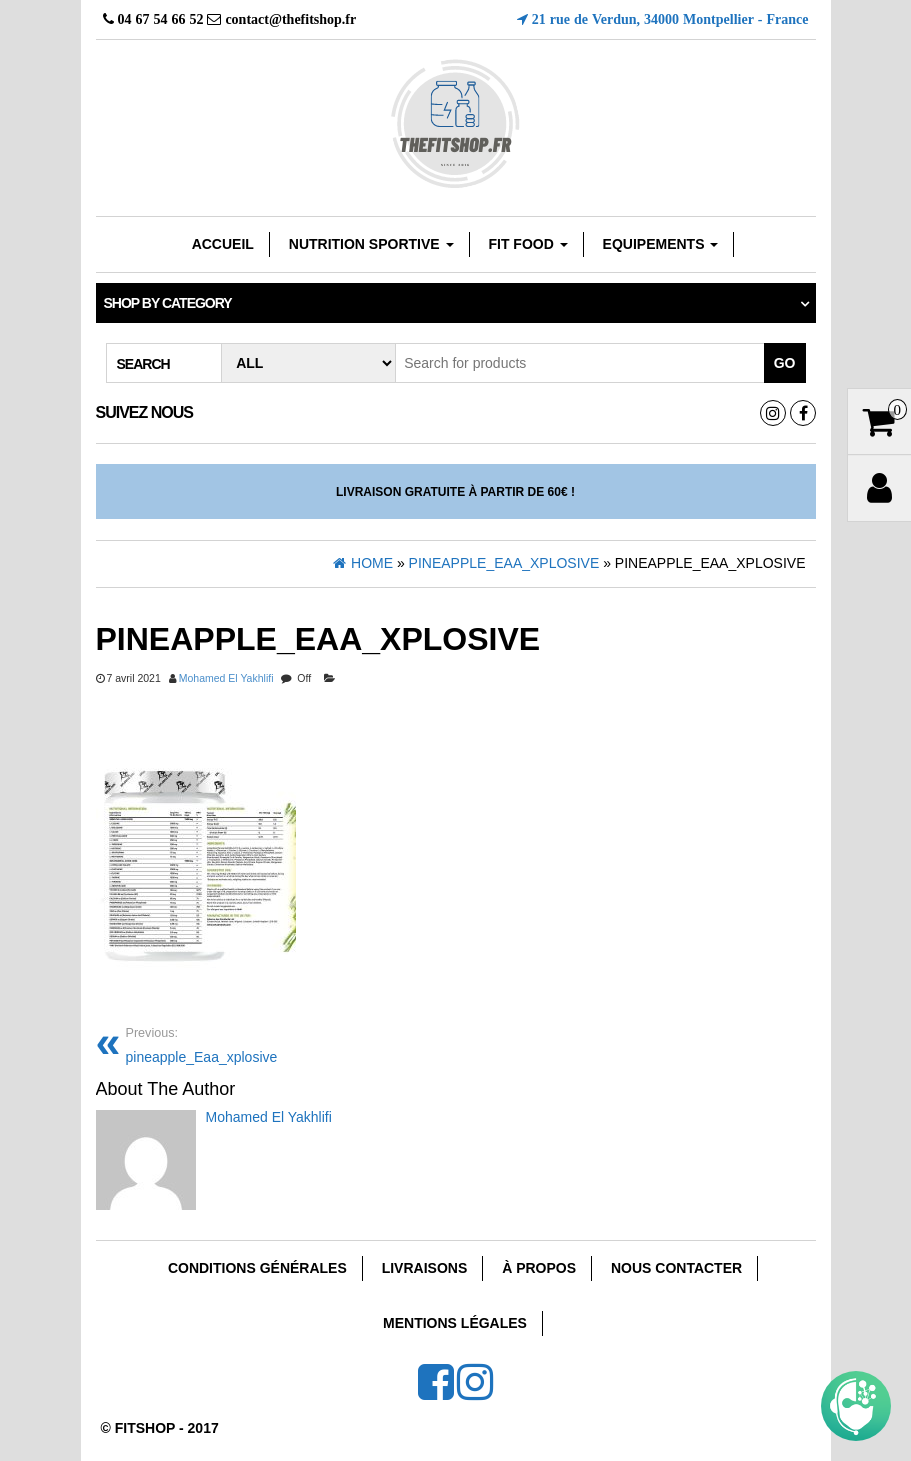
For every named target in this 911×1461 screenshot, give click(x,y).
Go (785, 363)
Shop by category (168, 303)
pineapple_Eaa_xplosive (202, 1043)
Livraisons (425, 1268)
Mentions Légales (455, 1323)
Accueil (223, 244)
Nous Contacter (676, 1268)
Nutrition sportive (371, 244)
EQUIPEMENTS (661, 244)
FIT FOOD (527, 244)
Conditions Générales (257, 1268)
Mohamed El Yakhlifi (226, 678)
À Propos (539, 1268)
